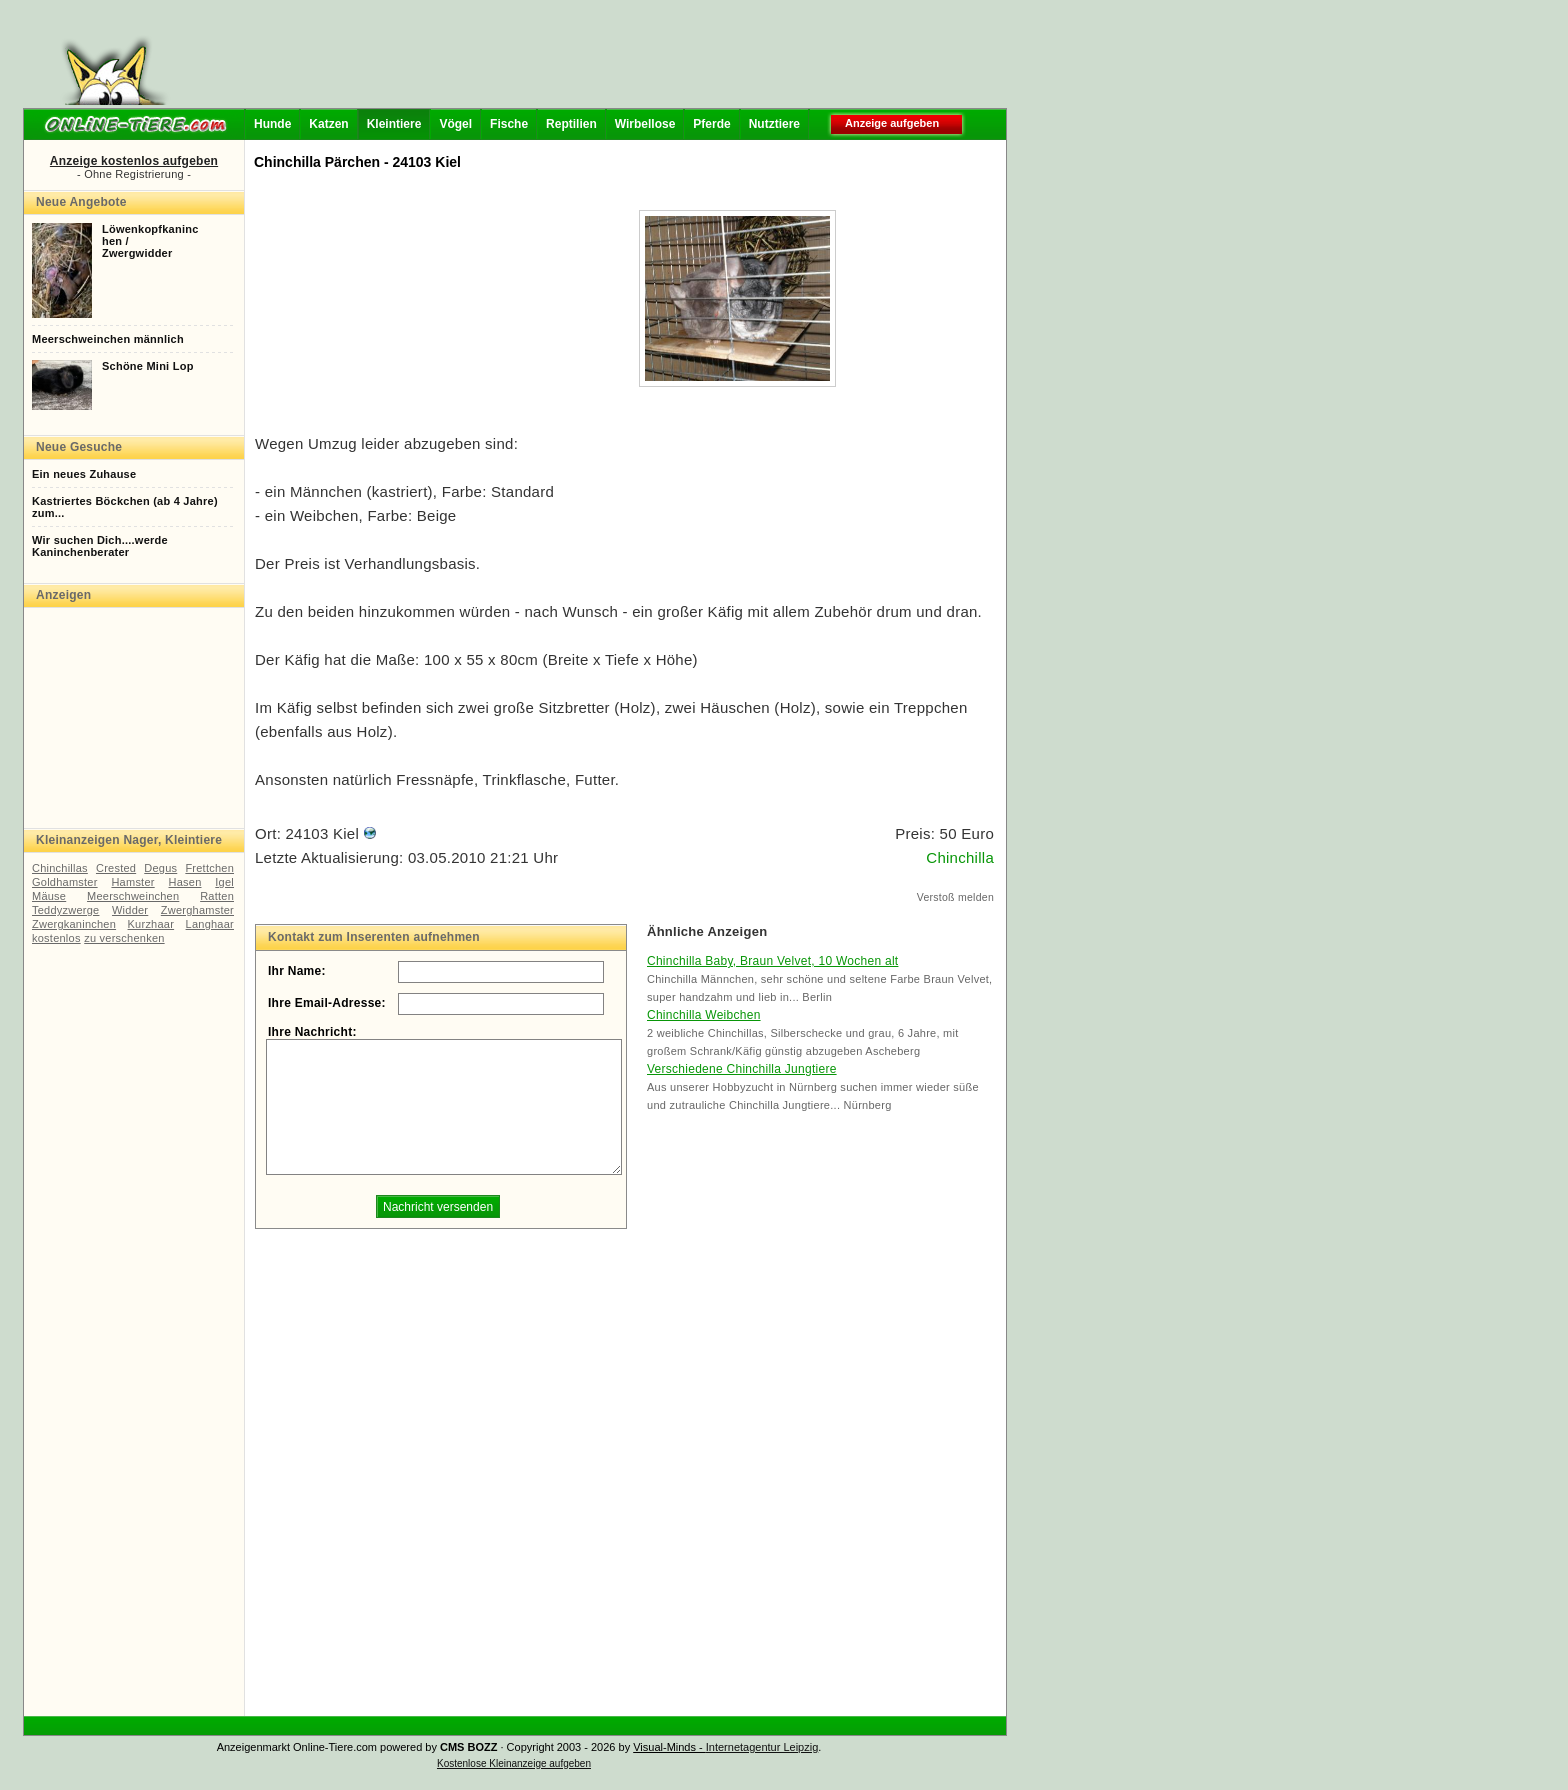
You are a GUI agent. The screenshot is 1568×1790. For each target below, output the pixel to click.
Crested (116, 868)
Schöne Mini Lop (148, 366)
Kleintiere (394, 124)
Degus (160, 868)
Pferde (711, 124)
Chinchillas (60, 868)
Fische (509, 124)
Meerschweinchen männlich (108, 339)
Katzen (328, 124)
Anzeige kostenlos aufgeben (134, 161)
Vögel (455, 124)
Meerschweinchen (133, 896)
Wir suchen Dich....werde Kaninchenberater (100, 546)
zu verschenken (124, 938)
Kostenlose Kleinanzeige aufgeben (514, 1763)
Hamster (132, 882)
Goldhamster (65, 882)
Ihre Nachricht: (312, 1032)
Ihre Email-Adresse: (327, 1003)
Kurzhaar (151, 924)
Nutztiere (774, 124)
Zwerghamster (197, 910)
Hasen (185, 882)
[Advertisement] (592, 60)
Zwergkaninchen (74, 924)
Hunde (272, 124)
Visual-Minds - (669, 1747)
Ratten (217, 896)
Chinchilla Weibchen (704, 1015)
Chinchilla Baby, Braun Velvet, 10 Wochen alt (772, 961)
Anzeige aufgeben (892, 123)
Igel (224, 882)
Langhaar (210, 924)
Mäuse (49, 896)
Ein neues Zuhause (84, 474)
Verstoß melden (955, 897)
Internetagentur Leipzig (762, 1747)
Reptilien (571, 124)
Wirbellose (645, 124)
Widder (130, 910)
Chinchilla (960, 857)
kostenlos (56, 938)
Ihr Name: (297, 971)
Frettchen (209, 868)
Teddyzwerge (65, 910)
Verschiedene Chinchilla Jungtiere (742, 1069)
